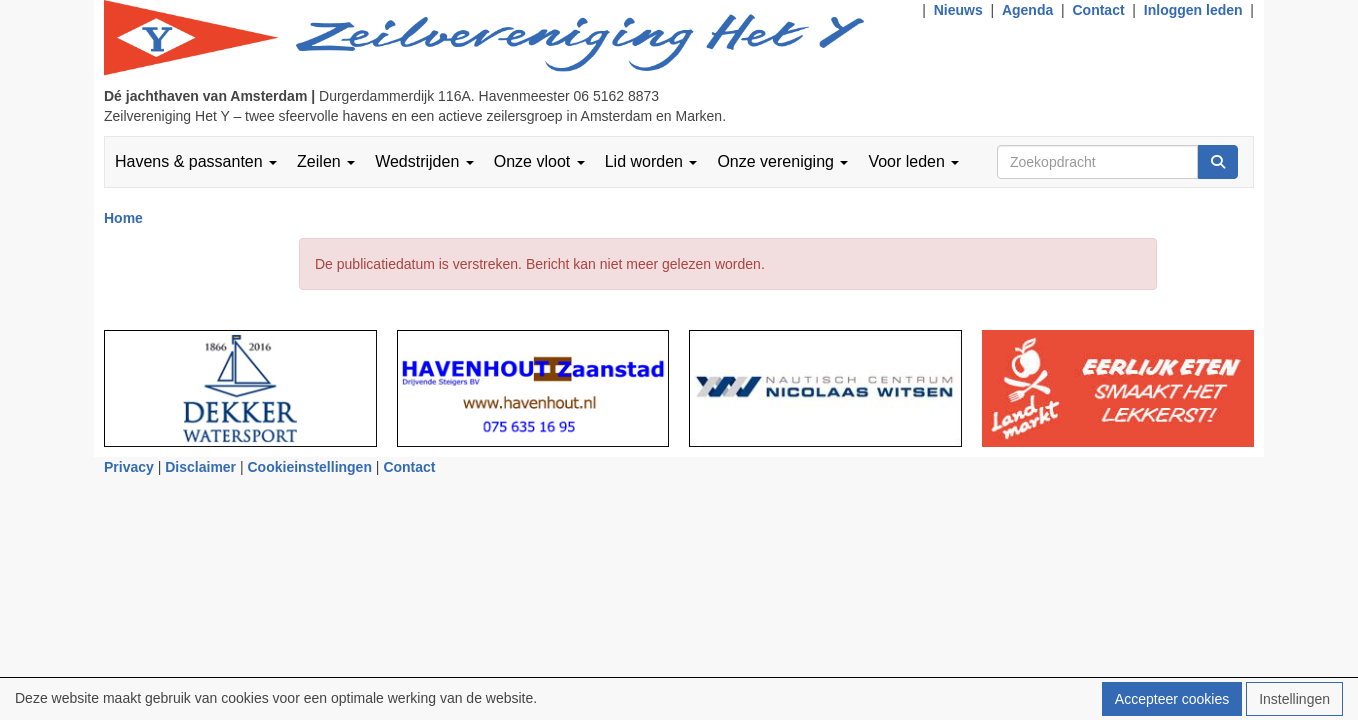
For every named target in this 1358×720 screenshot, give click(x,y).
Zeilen (326, 161)
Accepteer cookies (1172, 699)
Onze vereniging (782, 161)
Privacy (129, 467)
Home (123, 218)
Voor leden (913, 161)
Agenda (1027, 10)
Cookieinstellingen (310, 467)
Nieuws (958, 10)
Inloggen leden (1193, 10)
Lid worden (651, 161)
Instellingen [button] (1294, 699)
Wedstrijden (424, 161)
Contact (1098, 10)
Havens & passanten (196, 161)
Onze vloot (539, 161)
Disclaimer (200, 467)
